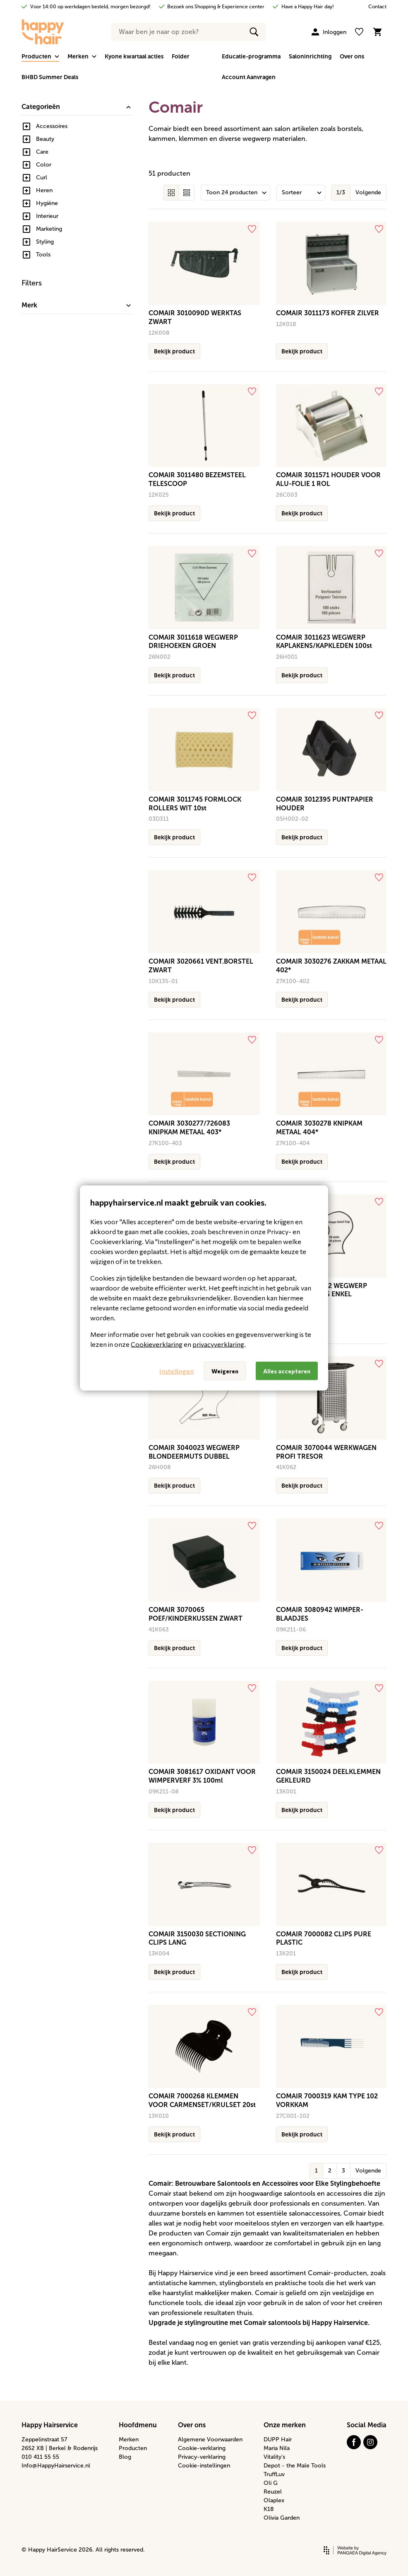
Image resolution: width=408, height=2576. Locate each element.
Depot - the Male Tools (295, 2465)
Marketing (49, 229)
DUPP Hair (278, 2439)
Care (42, 152)
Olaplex (274, 2500)
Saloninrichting (310, 56)
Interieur (47, 216)
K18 (269, 2509)
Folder (181, 56)
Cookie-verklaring (202, 2448)
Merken (129, 2439)
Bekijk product (174, 351)
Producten (133, 2448)
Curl (41, 177)
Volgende (368, 192)
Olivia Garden (282, 2518)
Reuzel (273, 2492)
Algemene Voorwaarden (210, 2439)
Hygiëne (47, 203)
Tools (43, 254)
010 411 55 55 (40, 2457)
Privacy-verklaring (202, 2457)
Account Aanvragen (249, 77)
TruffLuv (274, 2474)
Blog (125, 2457)
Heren (44, 190)
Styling (45, 242)
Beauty (45, 139)
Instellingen (176, 1371)
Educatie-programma (251, 56)
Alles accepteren (286, 1371)
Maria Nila (277, 2448)
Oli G (271, 2483)
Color (43, 165)
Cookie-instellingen (204, 2465)
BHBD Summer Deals (50, 77)
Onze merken (285, 2425)
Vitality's (274, 2457)
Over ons (352, 56)
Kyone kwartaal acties (134, 56)
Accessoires (51, 126)
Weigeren (224, 1371)
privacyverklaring (218, 1344)
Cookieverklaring (156, 1344)
